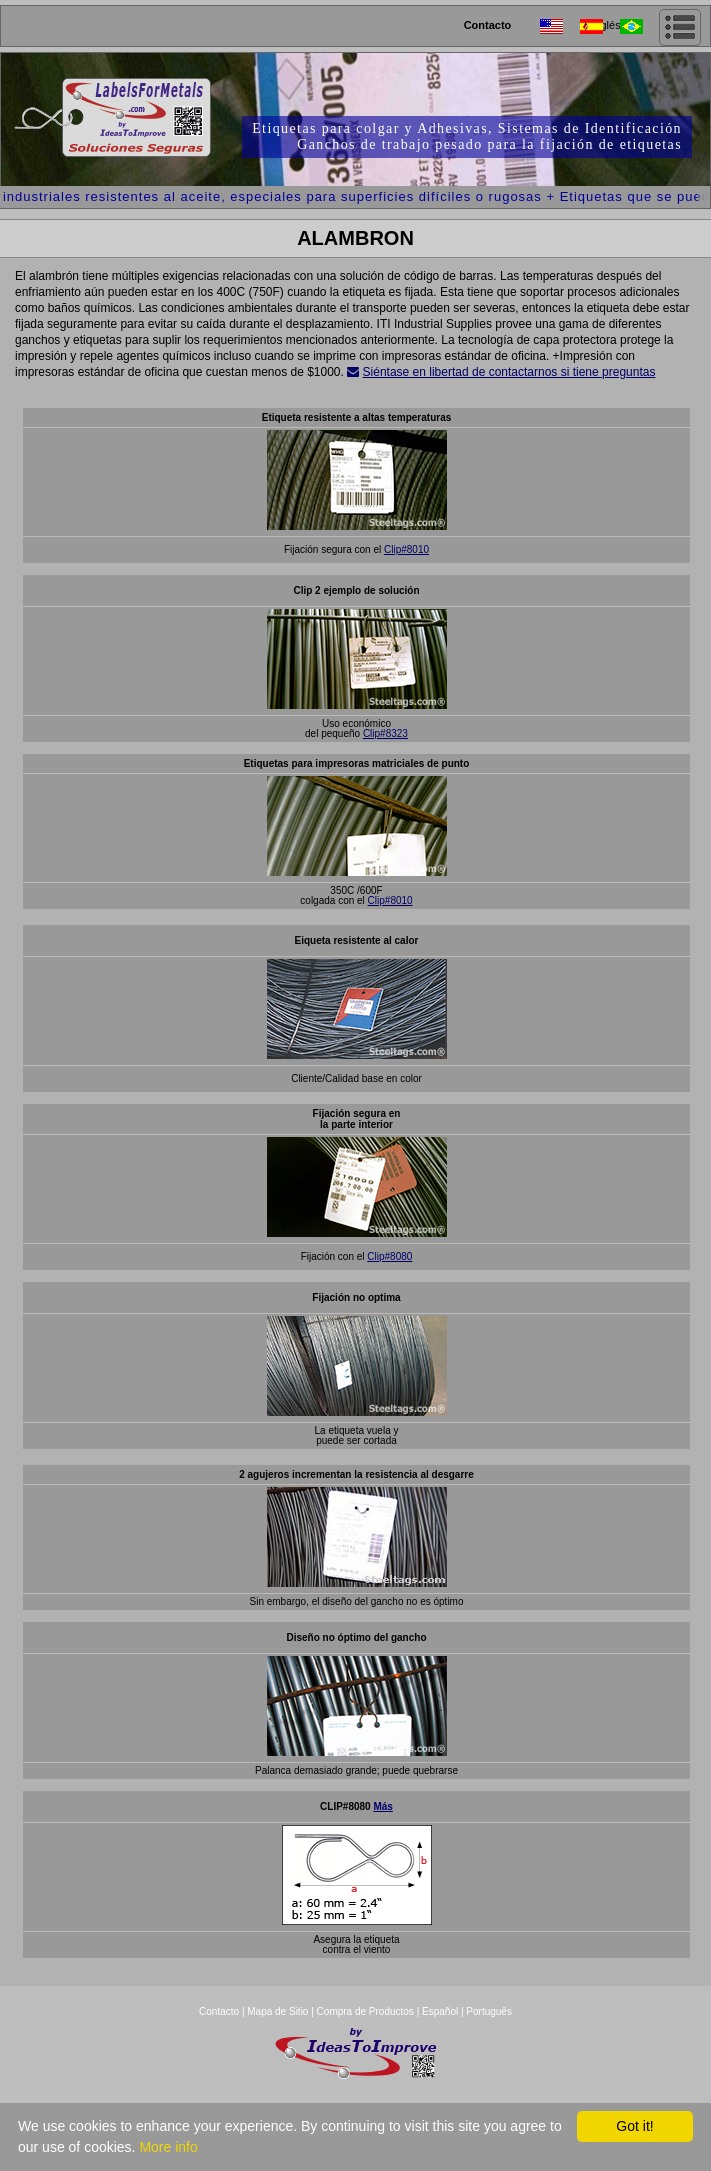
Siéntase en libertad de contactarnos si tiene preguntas (509, 372)
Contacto (488, 25)
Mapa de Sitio (279, 2011)
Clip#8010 (406, 549)
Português (489, 2011)
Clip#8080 (389, 1256)
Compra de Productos (365, 2011)
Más (382, 1806)
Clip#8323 (385, 733)
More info (168, 2147)
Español (440, 2011)
